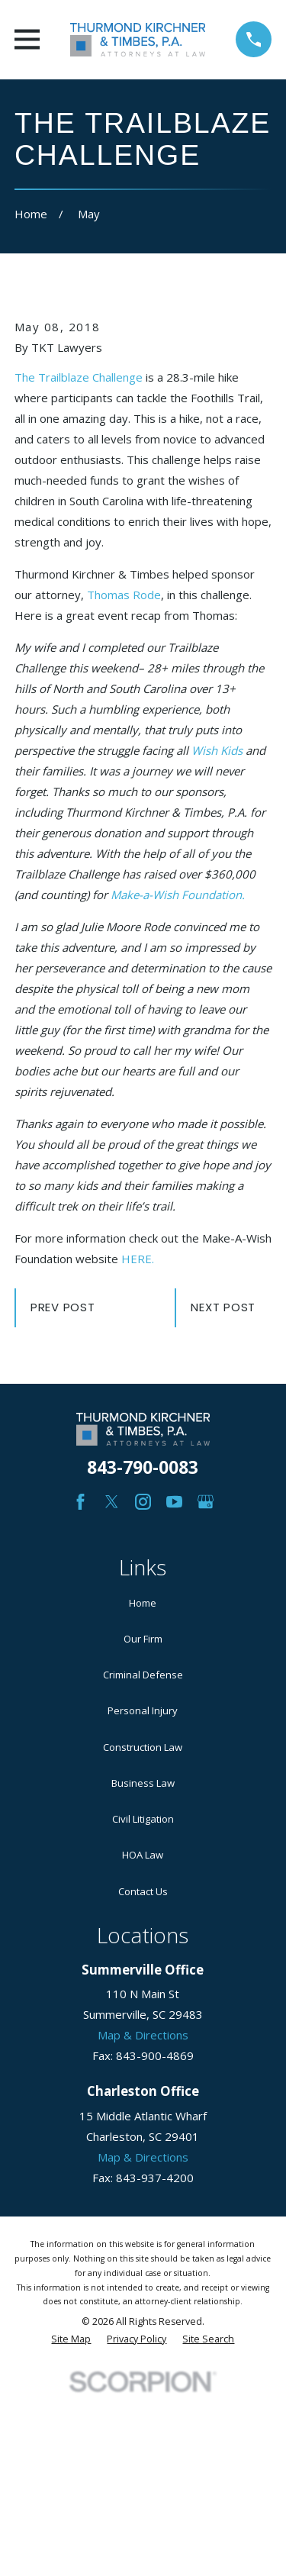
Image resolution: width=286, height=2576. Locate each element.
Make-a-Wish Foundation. (178, 894)
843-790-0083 (142, 1467)
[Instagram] (143, 1502)
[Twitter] (112, 1502)
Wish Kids (217, 750)
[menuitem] (71, 2340)
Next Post (223, 1307)
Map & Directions (143, 2034)
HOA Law (142, 1855)
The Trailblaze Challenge (78, 377)
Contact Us (143, 1891)
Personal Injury (143, 1710)
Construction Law (142, 1747)
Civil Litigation (143, 1819)
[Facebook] (80, 1502)
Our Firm (143, 1639)
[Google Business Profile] (206, 1502)
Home (142, 1603)
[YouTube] (174, 1502)
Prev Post (63, 1307)
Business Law (143, 1783)
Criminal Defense (143, 1674)
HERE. (137, 1258)
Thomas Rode (124, 594)
